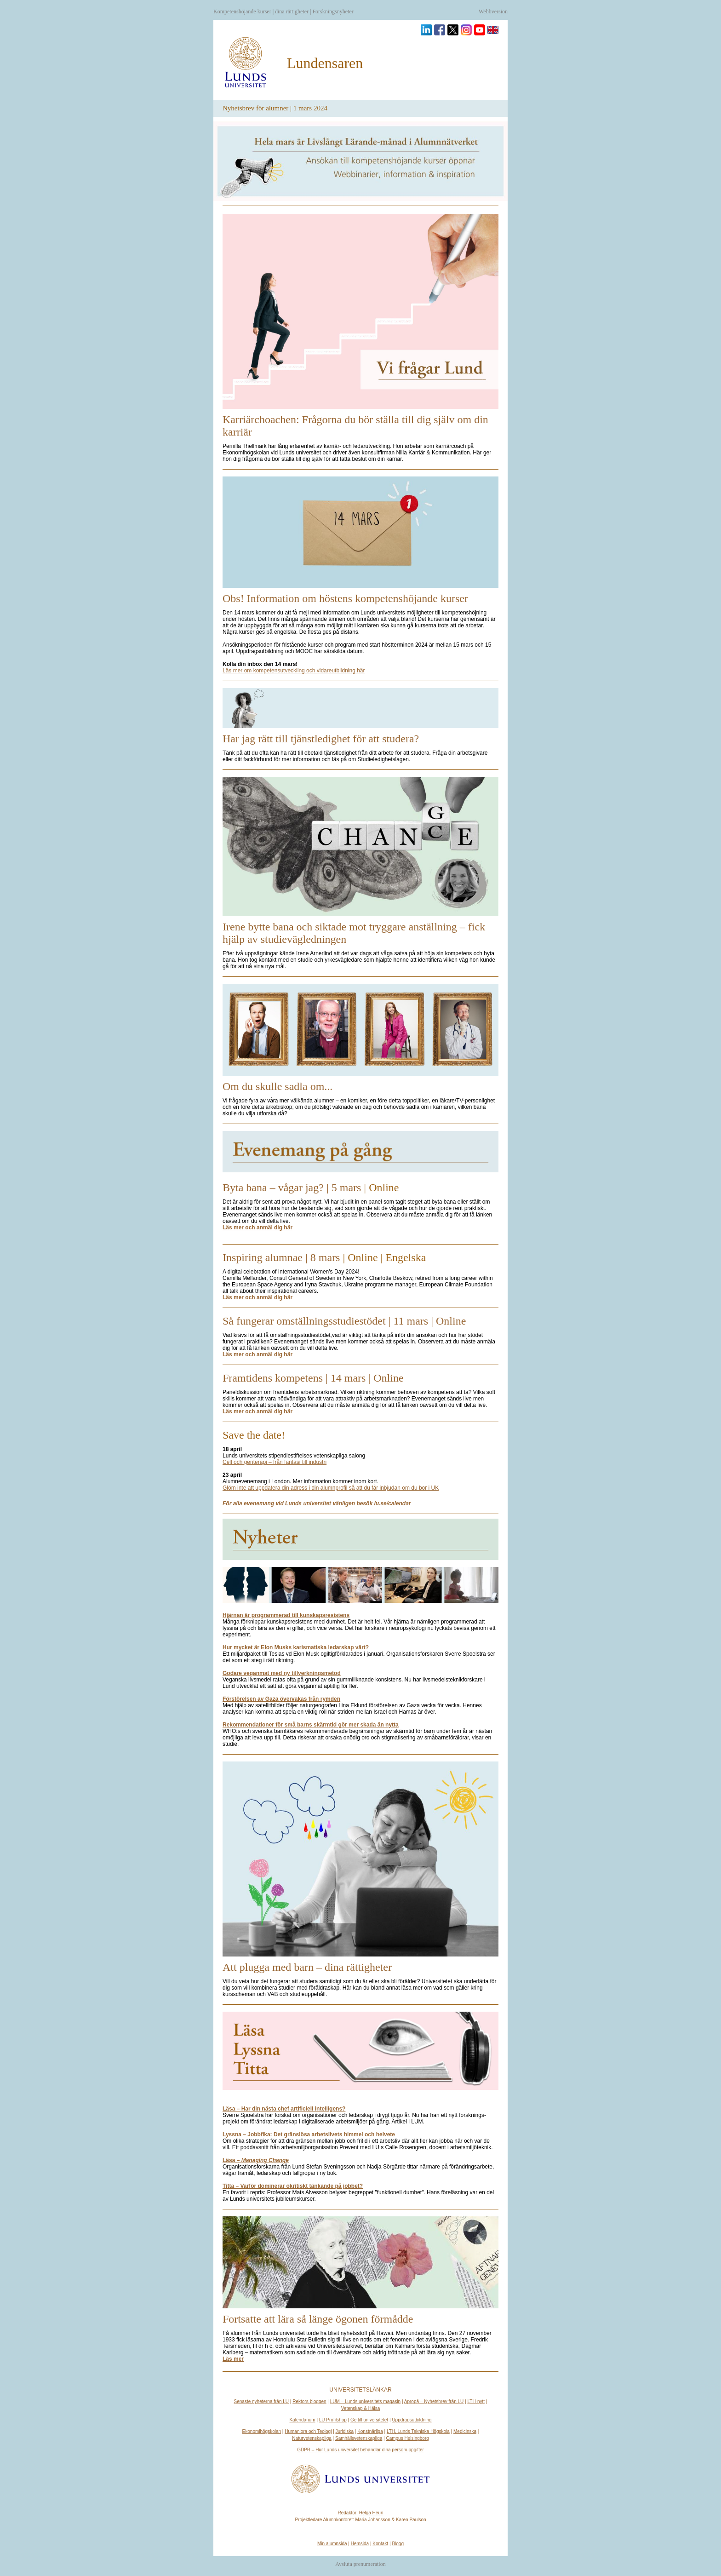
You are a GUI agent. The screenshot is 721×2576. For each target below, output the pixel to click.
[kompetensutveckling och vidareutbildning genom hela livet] (360, 161)
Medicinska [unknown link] (464, 2431)
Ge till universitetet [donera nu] (369, 2419)
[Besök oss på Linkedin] (426, 29)
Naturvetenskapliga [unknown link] (312, 2438)
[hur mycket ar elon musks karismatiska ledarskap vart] (296, 1647)
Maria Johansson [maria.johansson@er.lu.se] (372, 2519)
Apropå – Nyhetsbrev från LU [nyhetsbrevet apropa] (434, 2401)
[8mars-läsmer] (257, 1297)
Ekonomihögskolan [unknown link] (261, 2431)
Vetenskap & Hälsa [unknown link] (360, 2408)
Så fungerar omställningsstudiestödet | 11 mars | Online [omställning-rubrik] (344, 1321)
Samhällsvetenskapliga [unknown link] (358, 2438)
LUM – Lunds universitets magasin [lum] (365, 2401)
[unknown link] (274, 1462)
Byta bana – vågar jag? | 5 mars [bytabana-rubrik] (292, 1187)
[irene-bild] (360, 846)
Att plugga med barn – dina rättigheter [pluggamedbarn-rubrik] (307, 1967)
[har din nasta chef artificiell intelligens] (284, 2109)
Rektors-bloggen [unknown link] (309, 2401)
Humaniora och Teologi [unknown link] (308, 2431)
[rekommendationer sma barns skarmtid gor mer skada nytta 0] (311, 1724)
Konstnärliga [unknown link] (370, 2431)
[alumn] (246, 63)
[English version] (492, 30)
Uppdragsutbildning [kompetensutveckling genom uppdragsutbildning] (411, 2419)
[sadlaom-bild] (360, 1030)
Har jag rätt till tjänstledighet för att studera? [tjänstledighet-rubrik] (321, 739)
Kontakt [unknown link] (380, 2543)
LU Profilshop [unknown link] (333, 2419)
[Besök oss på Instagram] (466, 29)
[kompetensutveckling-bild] (360, 532)
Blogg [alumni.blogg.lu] (398, 2543)
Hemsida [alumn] (360, 2543)
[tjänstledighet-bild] (360, 708)
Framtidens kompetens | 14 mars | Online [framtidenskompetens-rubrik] (313, 1378)
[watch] (293, 2186)
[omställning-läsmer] (257, 1354)
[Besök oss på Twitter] (452, 29)
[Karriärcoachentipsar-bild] (360, 311)
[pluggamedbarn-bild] (360, 1858)
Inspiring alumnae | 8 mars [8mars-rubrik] (281, 1257)
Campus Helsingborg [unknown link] (407, 2438)
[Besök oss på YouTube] (479, 29)
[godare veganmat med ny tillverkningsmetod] (282, 1673)
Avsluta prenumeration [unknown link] (360, 2564)
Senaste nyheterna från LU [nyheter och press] (261, 2401)
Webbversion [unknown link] (493, 11)
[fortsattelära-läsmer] (233, 2359)
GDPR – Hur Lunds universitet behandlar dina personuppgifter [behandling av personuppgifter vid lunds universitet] (360, 2449)
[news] (360, 1539)
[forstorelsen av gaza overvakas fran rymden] (281, 1699)
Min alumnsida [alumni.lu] (332, 2543)
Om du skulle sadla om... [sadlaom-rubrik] (277, 1086)
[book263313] (256, 2160)
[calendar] (317, 1503)
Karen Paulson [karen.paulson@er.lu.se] (411, 2519)
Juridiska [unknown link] (345, 2431)
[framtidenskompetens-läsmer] (257, 1411)
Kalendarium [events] (302, 2419)
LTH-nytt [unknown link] (476, 2401)
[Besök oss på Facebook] (439, 29)
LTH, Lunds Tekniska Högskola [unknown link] (418, 2431)
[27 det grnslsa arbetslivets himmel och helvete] (309, 2134)
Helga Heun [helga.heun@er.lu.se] (371, 2512)
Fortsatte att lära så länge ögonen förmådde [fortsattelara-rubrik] (318, 2319)
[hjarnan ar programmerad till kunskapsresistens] (286, 1615)
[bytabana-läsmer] (257, 1227)
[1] (331, 1488)
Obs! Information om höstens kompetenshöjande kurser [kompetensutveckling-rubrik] (345, 598)
